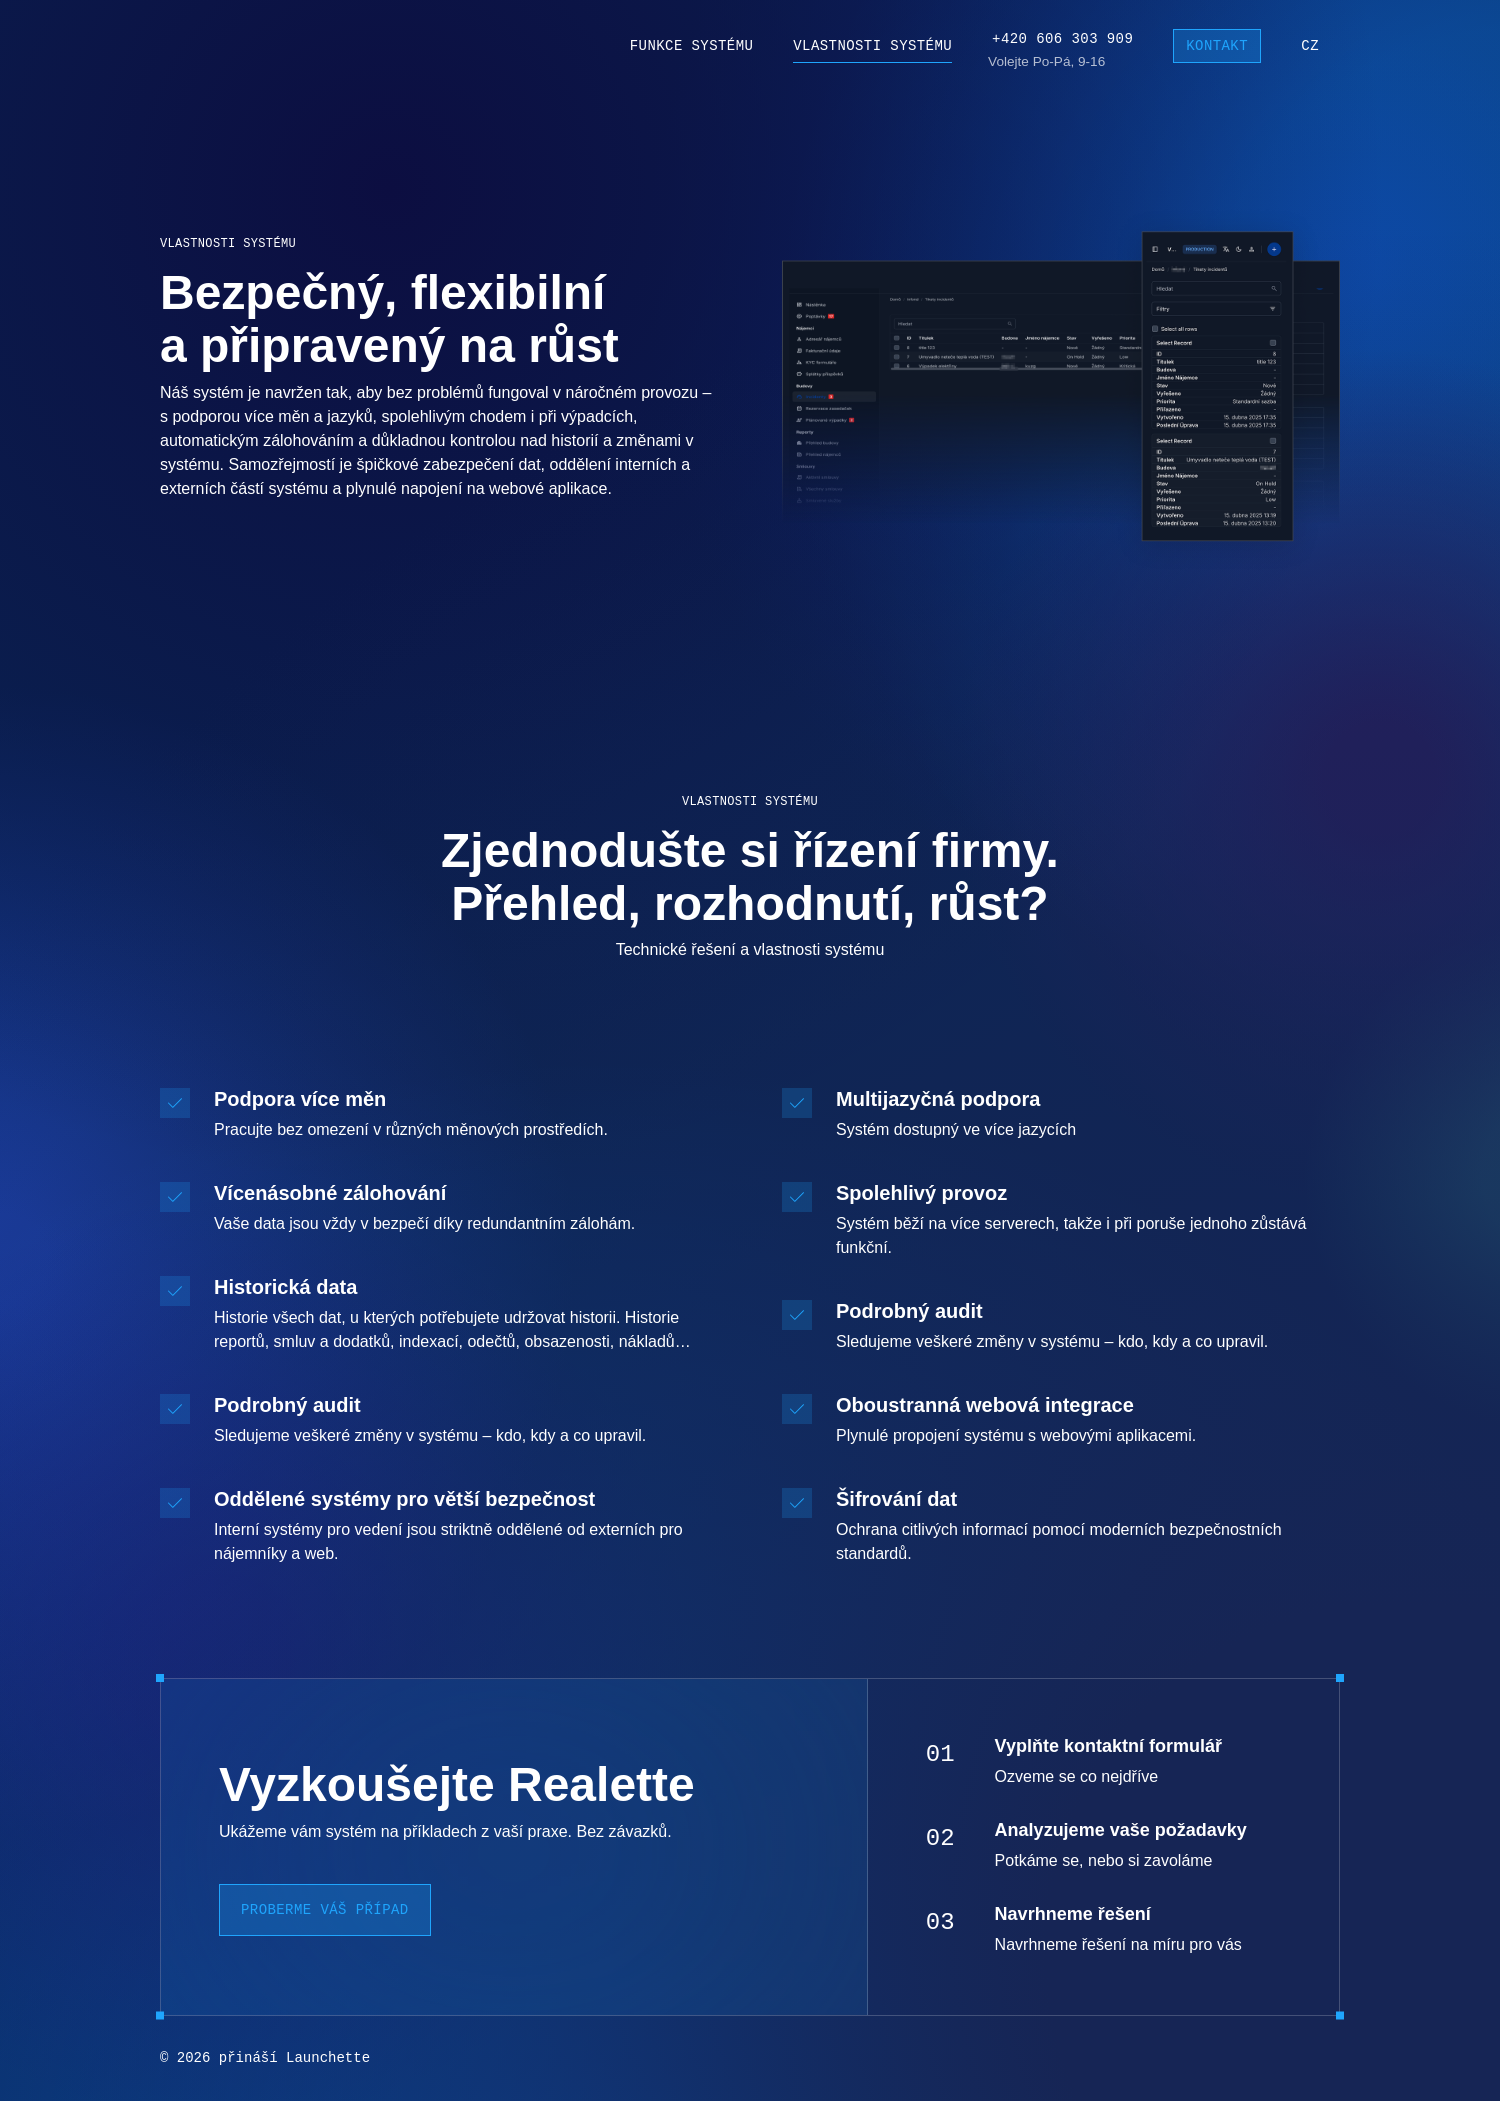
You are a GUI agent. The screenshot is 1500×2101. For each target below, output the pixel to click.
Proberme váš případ (325, 1909)
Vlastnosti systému (872, 45)
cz (1310, 45)
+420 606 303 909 (1062, 38)
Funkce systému (691, 45)
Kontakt (1217, 46)
